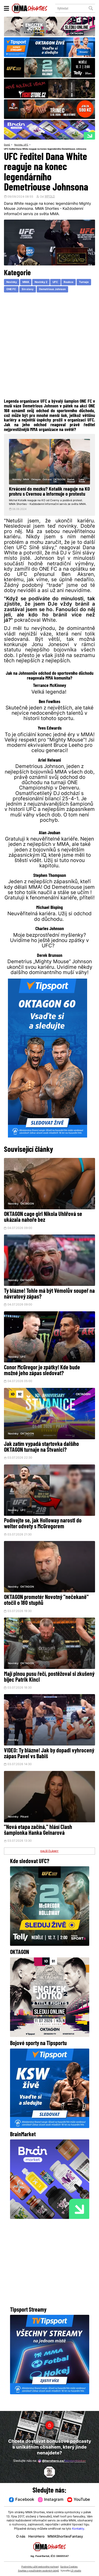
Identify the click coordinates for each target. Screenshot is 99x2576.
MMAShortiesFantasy (66, 2537)
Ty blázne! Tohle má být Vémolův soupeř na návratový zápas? (49, 1305)
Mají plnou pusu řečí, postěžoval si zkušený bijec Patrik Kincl (49, 1689)
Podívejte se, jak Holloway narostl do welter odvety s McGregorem (43, 1535)
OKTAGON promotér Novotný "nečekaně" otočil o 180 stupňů (46, 1612)
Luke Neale (82, 481)
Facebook (21, 2500)
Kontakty (78, 2529)
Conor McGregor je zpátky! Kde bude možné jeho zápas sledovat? (42, 1381)
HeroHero (36, 2537)
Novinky (19, 145)
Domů (7, 145)
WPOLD (50, 197)
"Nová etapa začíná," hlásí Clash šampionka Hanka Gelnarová (38, 1843)
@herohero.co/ (61, 2460)
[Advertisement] (49, 347)
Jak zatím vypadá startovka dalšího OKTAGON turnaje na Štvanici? (41, 1458)
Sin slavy (28, 289)
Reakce (69, 282)
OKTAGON (27, 1214)
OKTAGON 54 (60, 481)
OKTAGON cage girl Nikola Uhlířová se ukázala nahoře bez (43, 1228)
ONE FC (11, 289)
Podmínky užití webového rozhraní (40, 2567)
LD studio (75, 2571)
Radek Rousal (71, 481)
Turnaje (84, 282)
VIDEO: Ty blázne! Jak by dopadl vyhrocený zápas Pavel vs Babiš (49, 1766)
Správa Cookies (69, 2567)
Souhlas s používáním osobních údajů (38, 2571)
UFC (27, 145)
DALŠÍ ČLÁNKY (49, 1864)
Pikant (25, 1829)
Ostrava (47, 480)
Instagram (50, 2500)
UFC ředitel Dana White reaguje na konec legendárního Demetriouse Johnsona (49, 149)
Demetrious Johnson (52, 289)
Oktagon (36, 480)
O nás (20, 2537)
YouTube (79, 2500)
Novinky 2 (41, 282)
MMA (26, 282)
